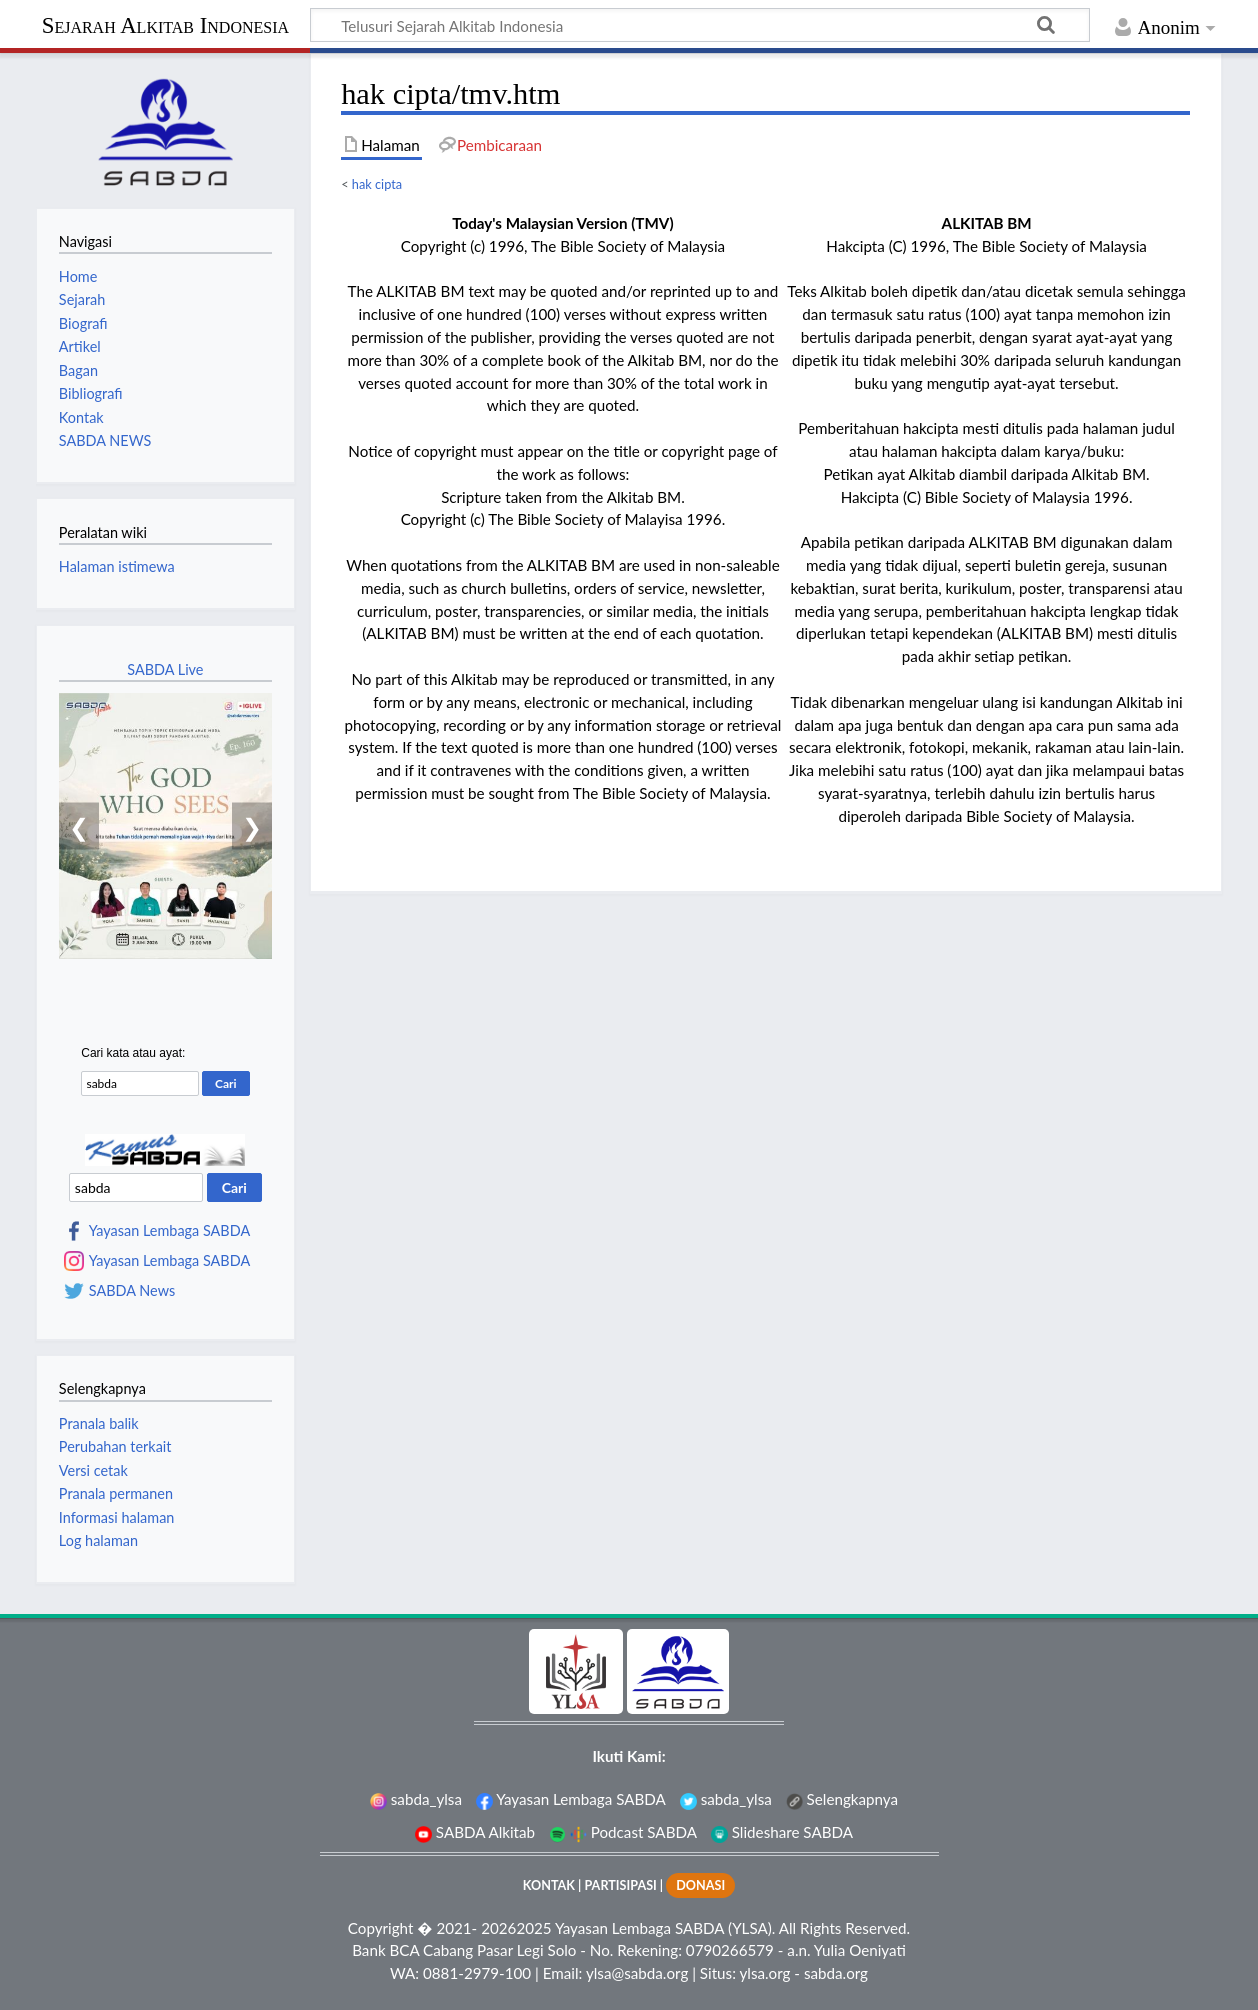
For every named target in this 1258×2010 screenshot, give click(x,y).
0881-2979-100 (477, 1973)
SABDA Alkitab (475, 1832)
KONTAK (549, 1885)
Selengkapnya (842, 1799)
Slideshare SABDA (782, 1832)
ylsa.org (764, 1973)
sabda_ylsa (416, 1799)
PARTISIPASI (620, 1885)
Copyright (381, 1928)
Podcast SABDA (623, 1832)
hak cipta (377, 184)
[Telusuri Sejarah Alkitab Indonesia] (700, 25)
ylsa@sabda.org (637, 1973)
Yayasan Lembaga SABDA (169, 1231)
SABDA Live (165, 669)
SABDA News (132, 1291)
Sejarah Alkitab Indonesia (165, 25)
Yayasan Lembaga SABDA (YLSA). (665, 1928)
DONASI (700, 1885)
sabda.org (836, 1973)
